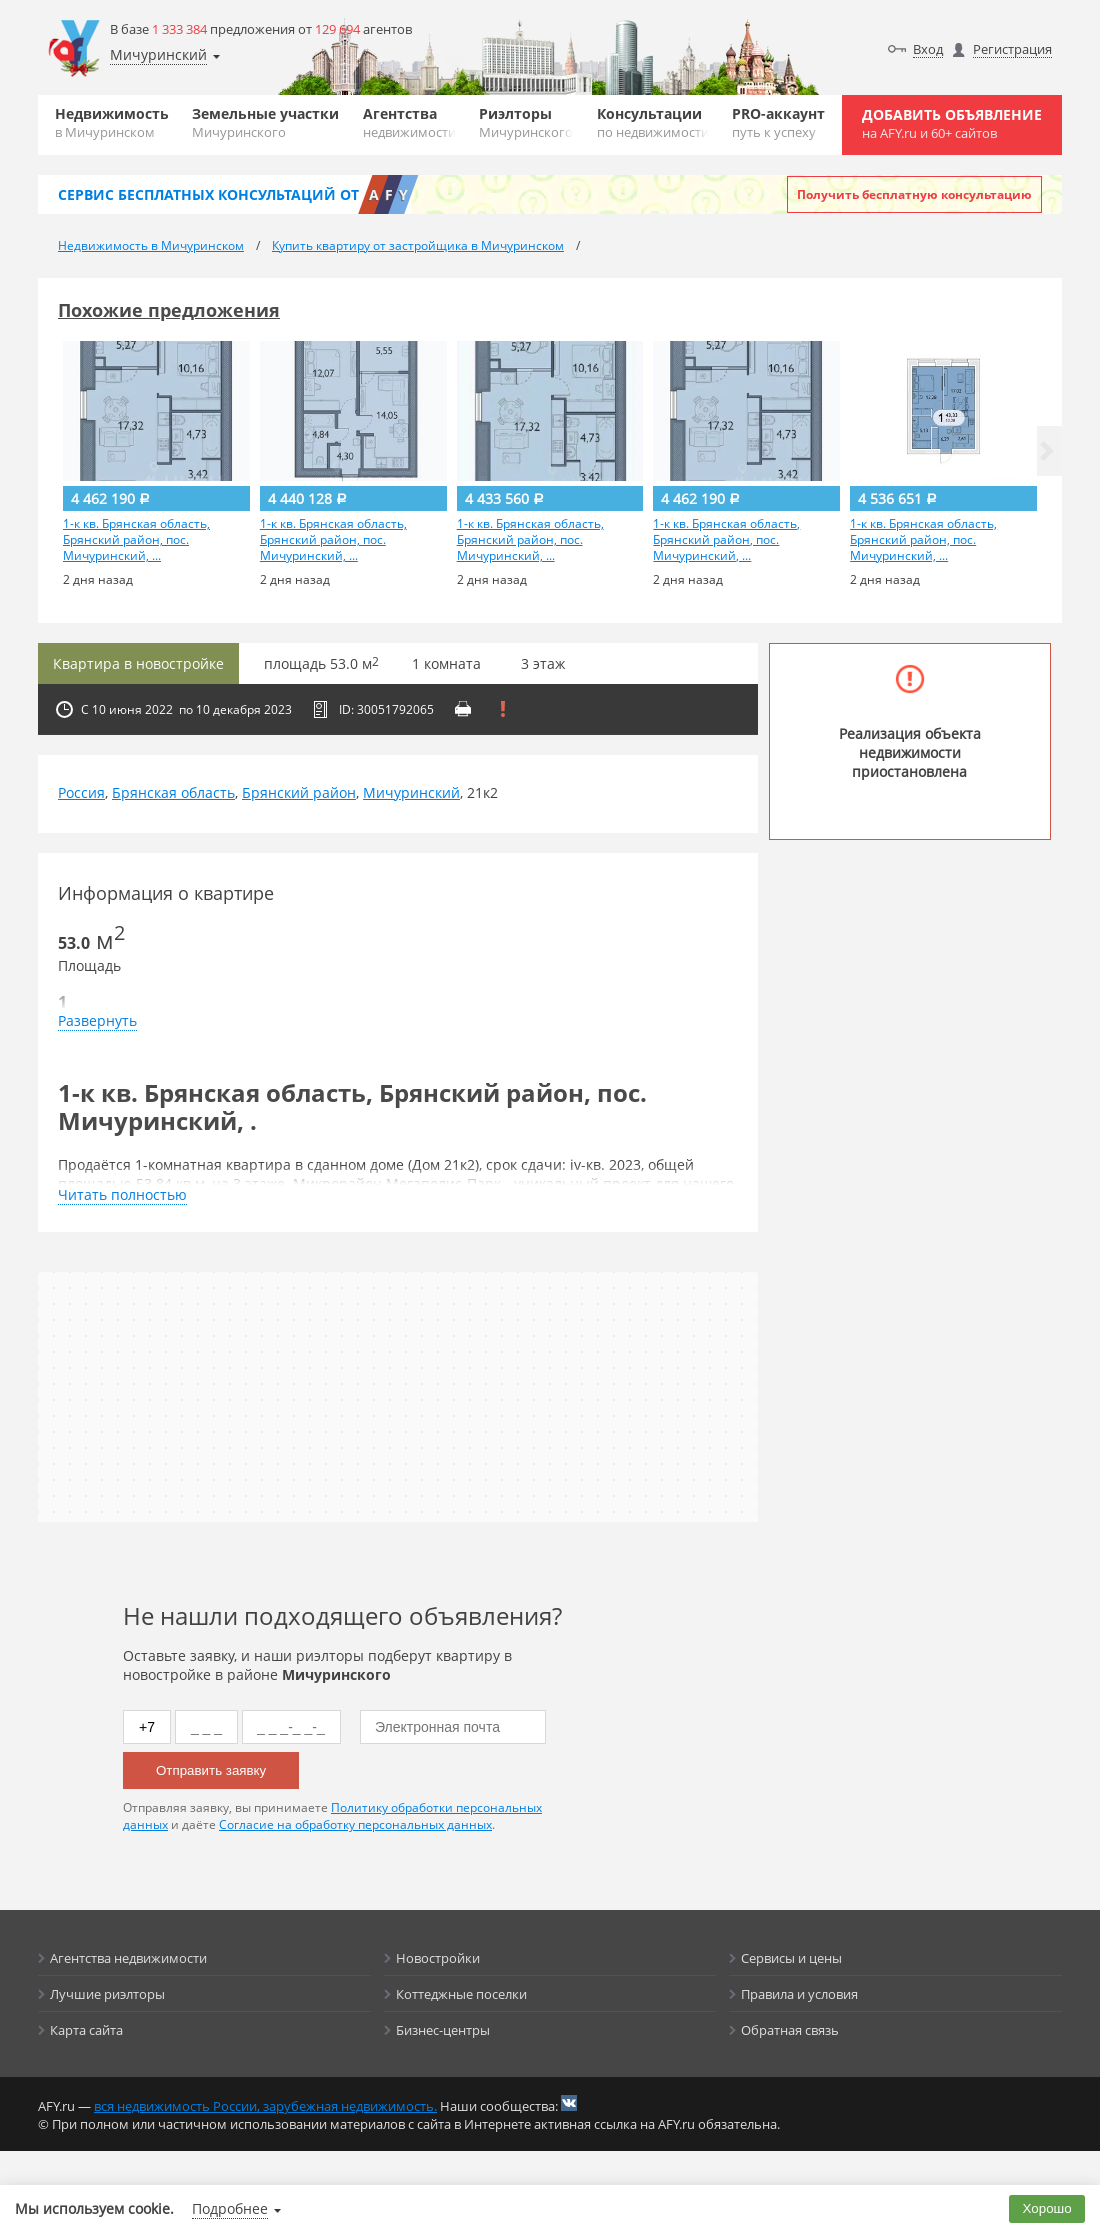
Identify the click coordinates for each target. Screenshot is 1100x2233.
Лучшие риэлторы (107, 1994)
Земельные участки (265, 122)
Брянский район (299, 792)
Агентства (409, 122)
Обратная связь (790, 2030)
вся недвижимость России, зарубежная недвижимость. (265, 2106)
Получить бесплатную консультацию (914, 194)
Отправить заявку (211, 1770)
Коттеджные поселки (461, 1994)
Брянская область (173, 792)
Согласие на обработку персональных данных (355, 1824)
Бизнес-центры (443, 2030)
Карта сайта (86, 2030)
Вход (928, 49)
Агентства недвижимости (128, 1958)
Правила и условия (799, 1994)
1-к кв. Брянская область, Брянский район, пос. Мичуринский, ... (136, 540)
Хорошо (1047, 2208)
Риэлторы (526, 122)
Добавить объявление (952, 123)
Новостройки (438, 1958)
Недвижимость (112, 122)
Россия (81, 792)
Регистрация (1012, 49)
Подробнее (230, 2208)
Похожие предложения (169, 310)
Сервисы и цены (791, 1958)
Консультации (653, 122)
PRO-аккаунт (778, 122)
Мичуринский (411, 792)
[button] (1047, 451)
